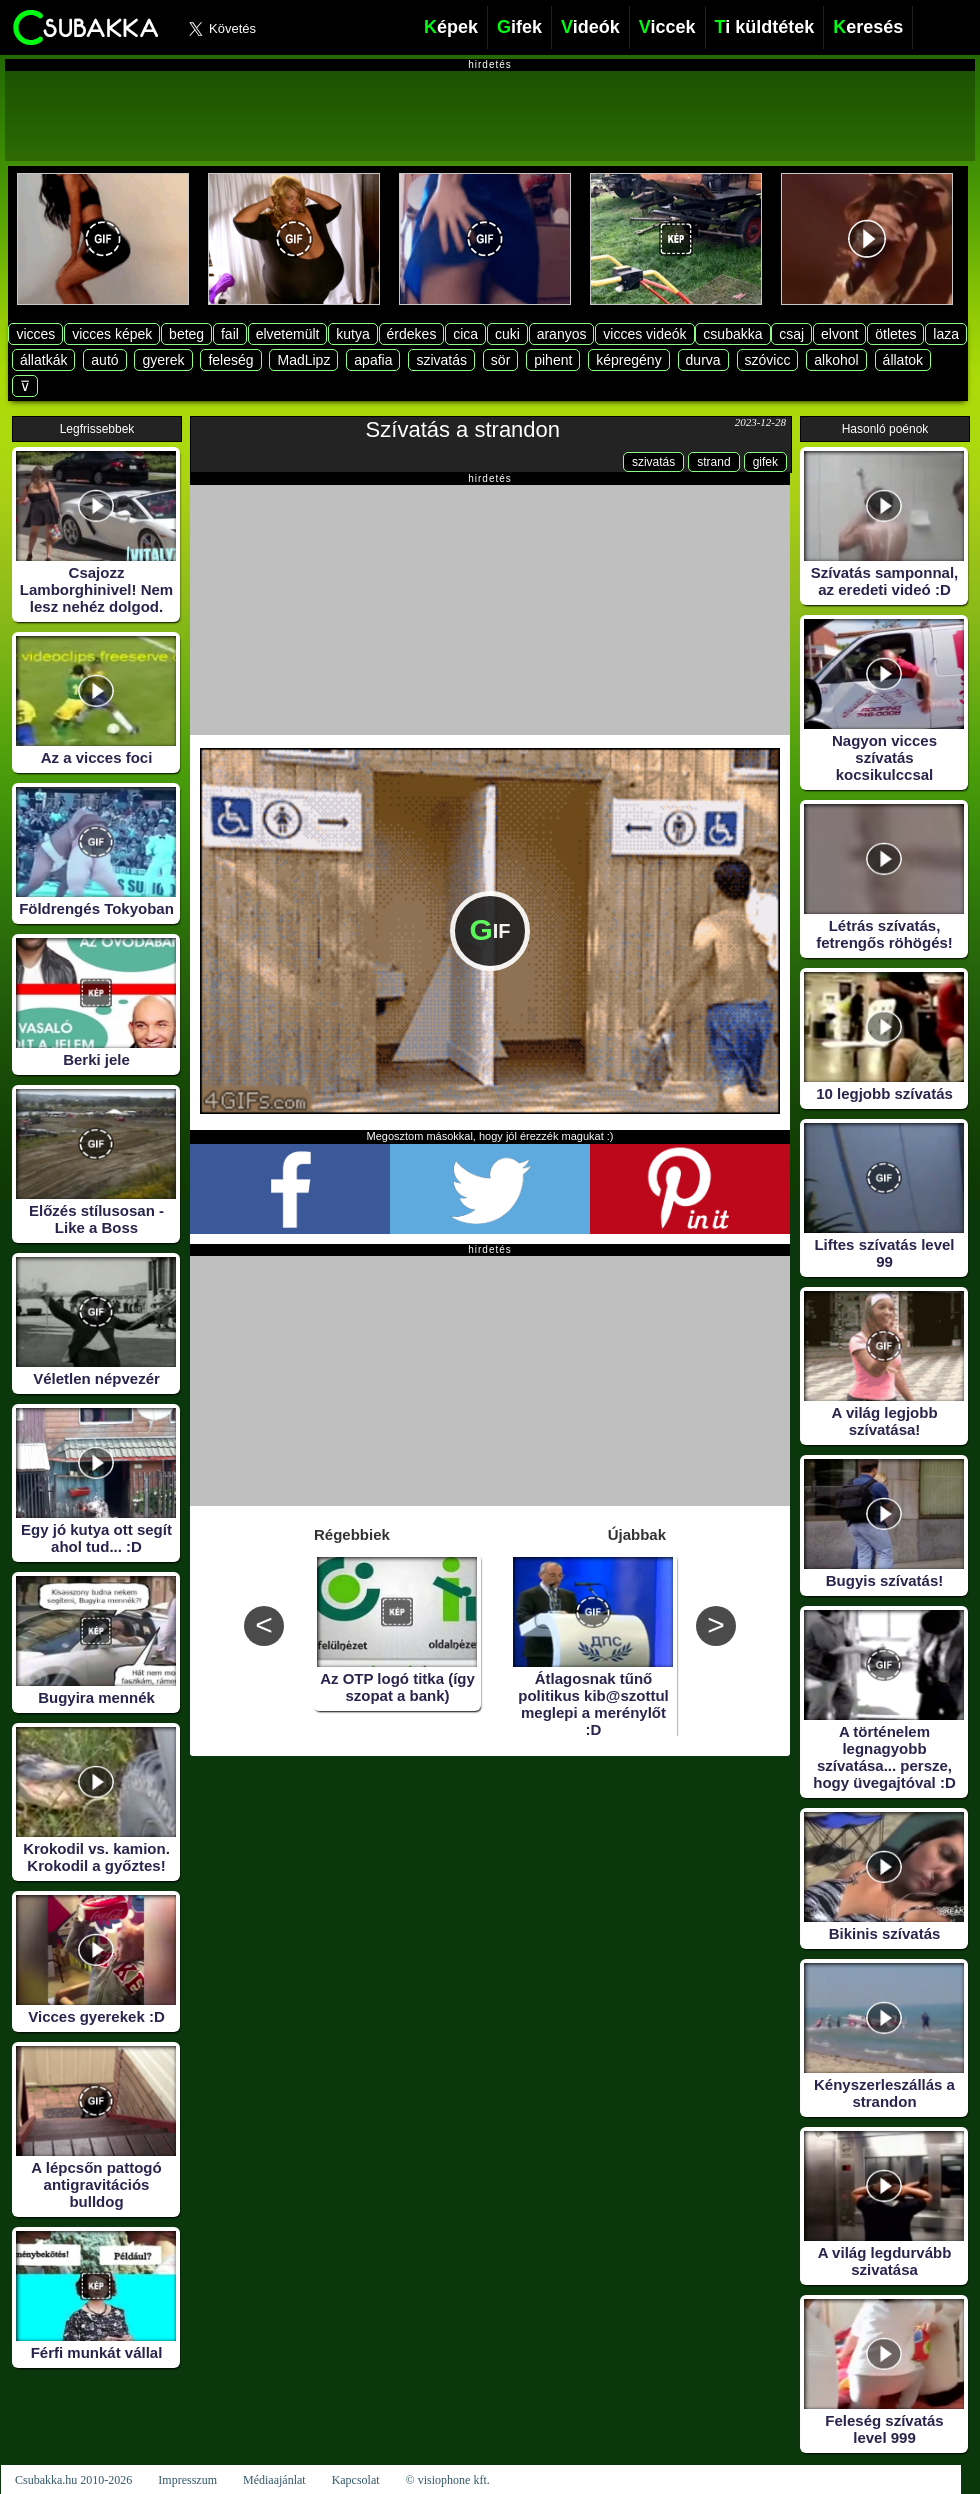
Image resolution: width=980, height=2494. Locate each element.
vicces (35, 334)
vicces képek (112, 334)
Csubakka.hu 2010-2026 (73, 2480)
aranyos (562, 334)
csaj (791, 334)
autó (104, 360)
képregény (628, 360)
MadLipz (303, 360)
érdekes (412, 334)
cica (465, 334)
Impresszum (187, 2480)
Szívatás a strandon (463, 429)
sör (500, 360)
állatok (903, 360)
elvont (839, 334)
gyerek (163, 360)
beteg (186, 334)
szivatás (441, 360)
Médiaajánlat (274, 2480)
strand (713, 462)
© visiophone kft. (448, 2480)
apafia (373, 360)
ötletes (895, 334)
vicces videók (644, 334)
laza (946, 334)
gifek (765, 462)
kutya (352, 334)
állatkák (43, 360)
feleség (230, 360)
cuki (507, 334)
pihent (553, 360)
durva (703, 360)
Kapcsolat (356, 2480)
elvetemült (288, 334)
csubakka (732, 334)
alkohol (836, 360)
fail (230, 334)
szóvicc (768, 360)
